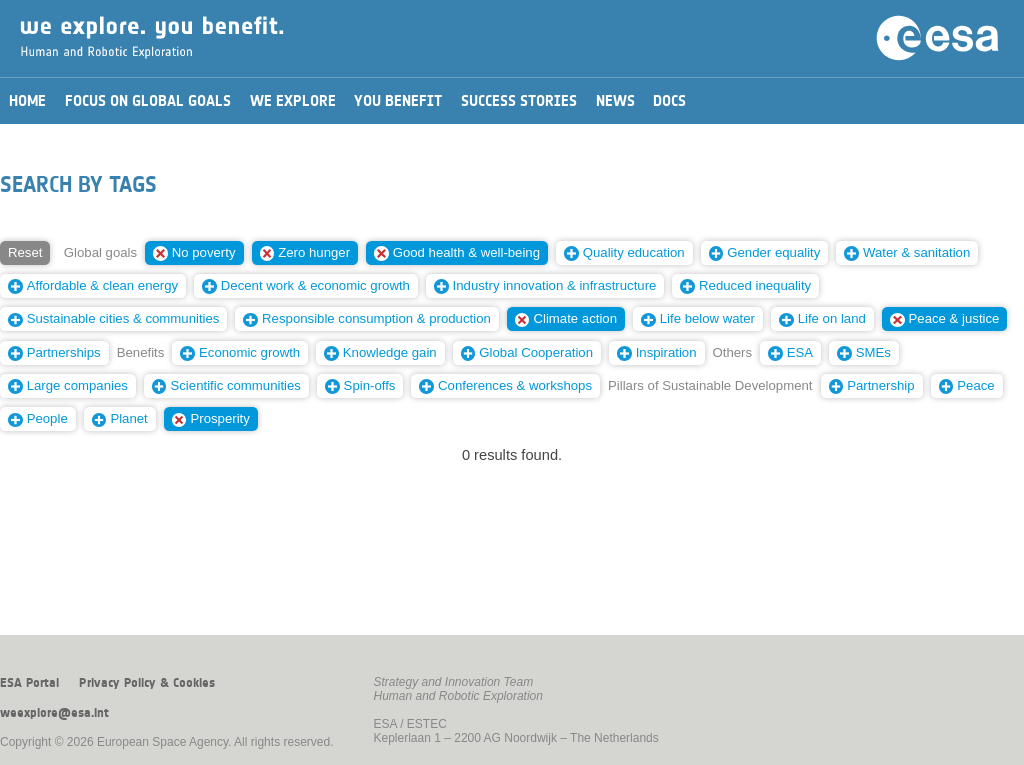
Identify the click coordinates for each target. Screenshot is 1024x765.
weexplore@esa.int (54, 713)
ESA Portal (29, 683)
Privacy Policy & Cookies (147, 683)
